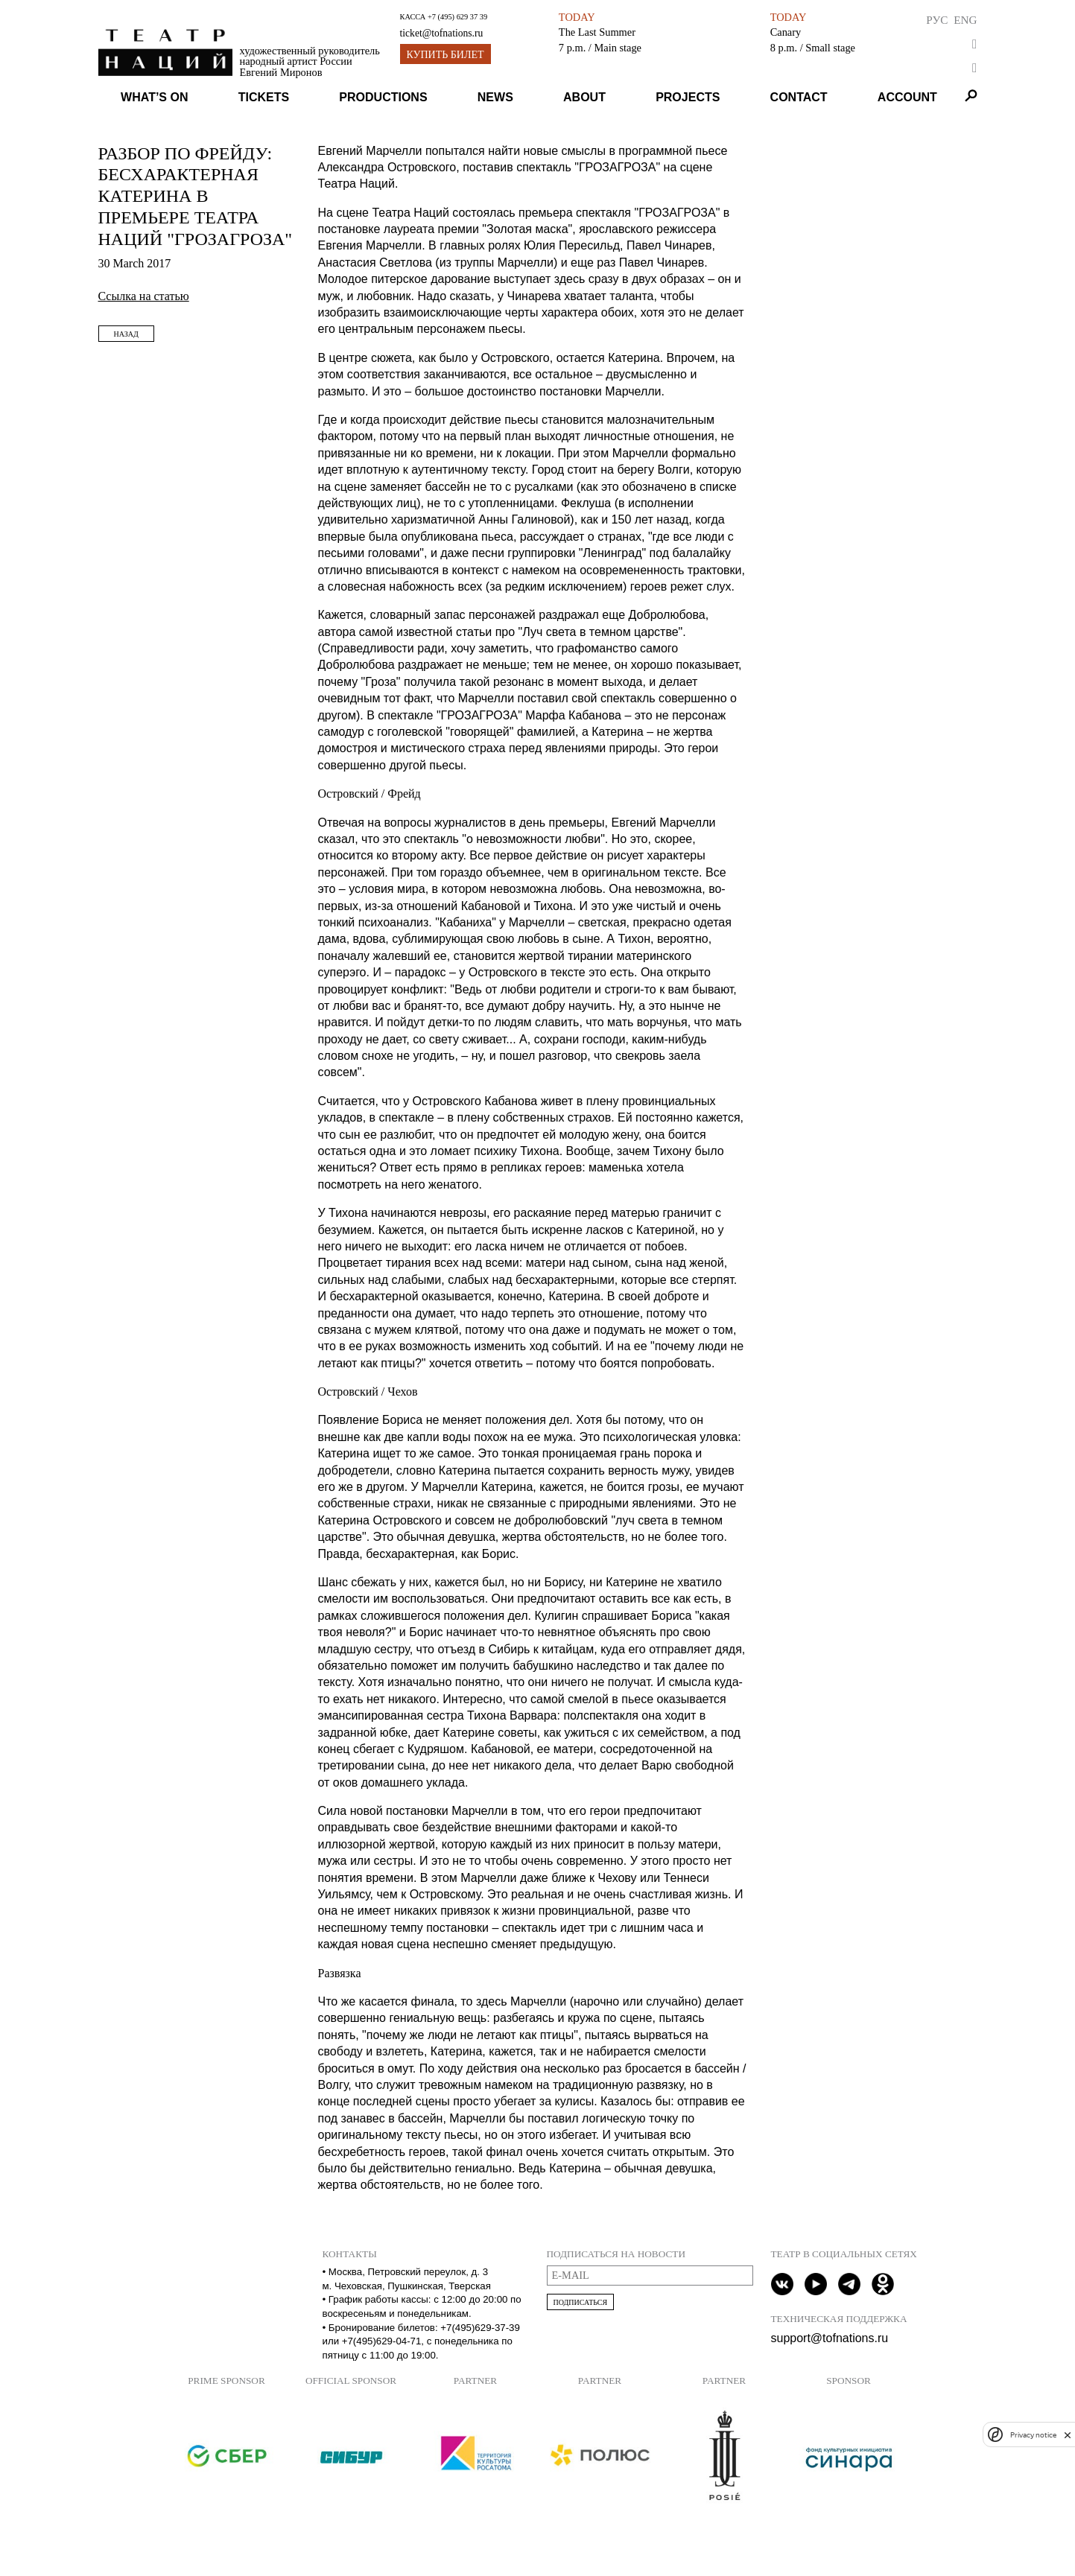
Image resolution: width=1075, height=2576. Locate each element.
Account (907, 97)
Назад (126, 334)
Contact (799, 97)
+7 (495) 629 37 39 (457, 17)
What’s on (154, 97)
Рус (937, 19)
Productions (383, 97)
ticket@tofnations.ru (441, 33)
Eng (965, 19)
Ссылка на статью (143, 296)
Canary (786, 32)
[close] (1068, 2434)
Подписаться (581, 2302)
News (495, 97)
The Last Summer (597, 32)
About (584, 97)
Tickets (263, 97)
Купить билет (445, 54)
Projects (688, 97)
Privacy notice (1033, 2435)
